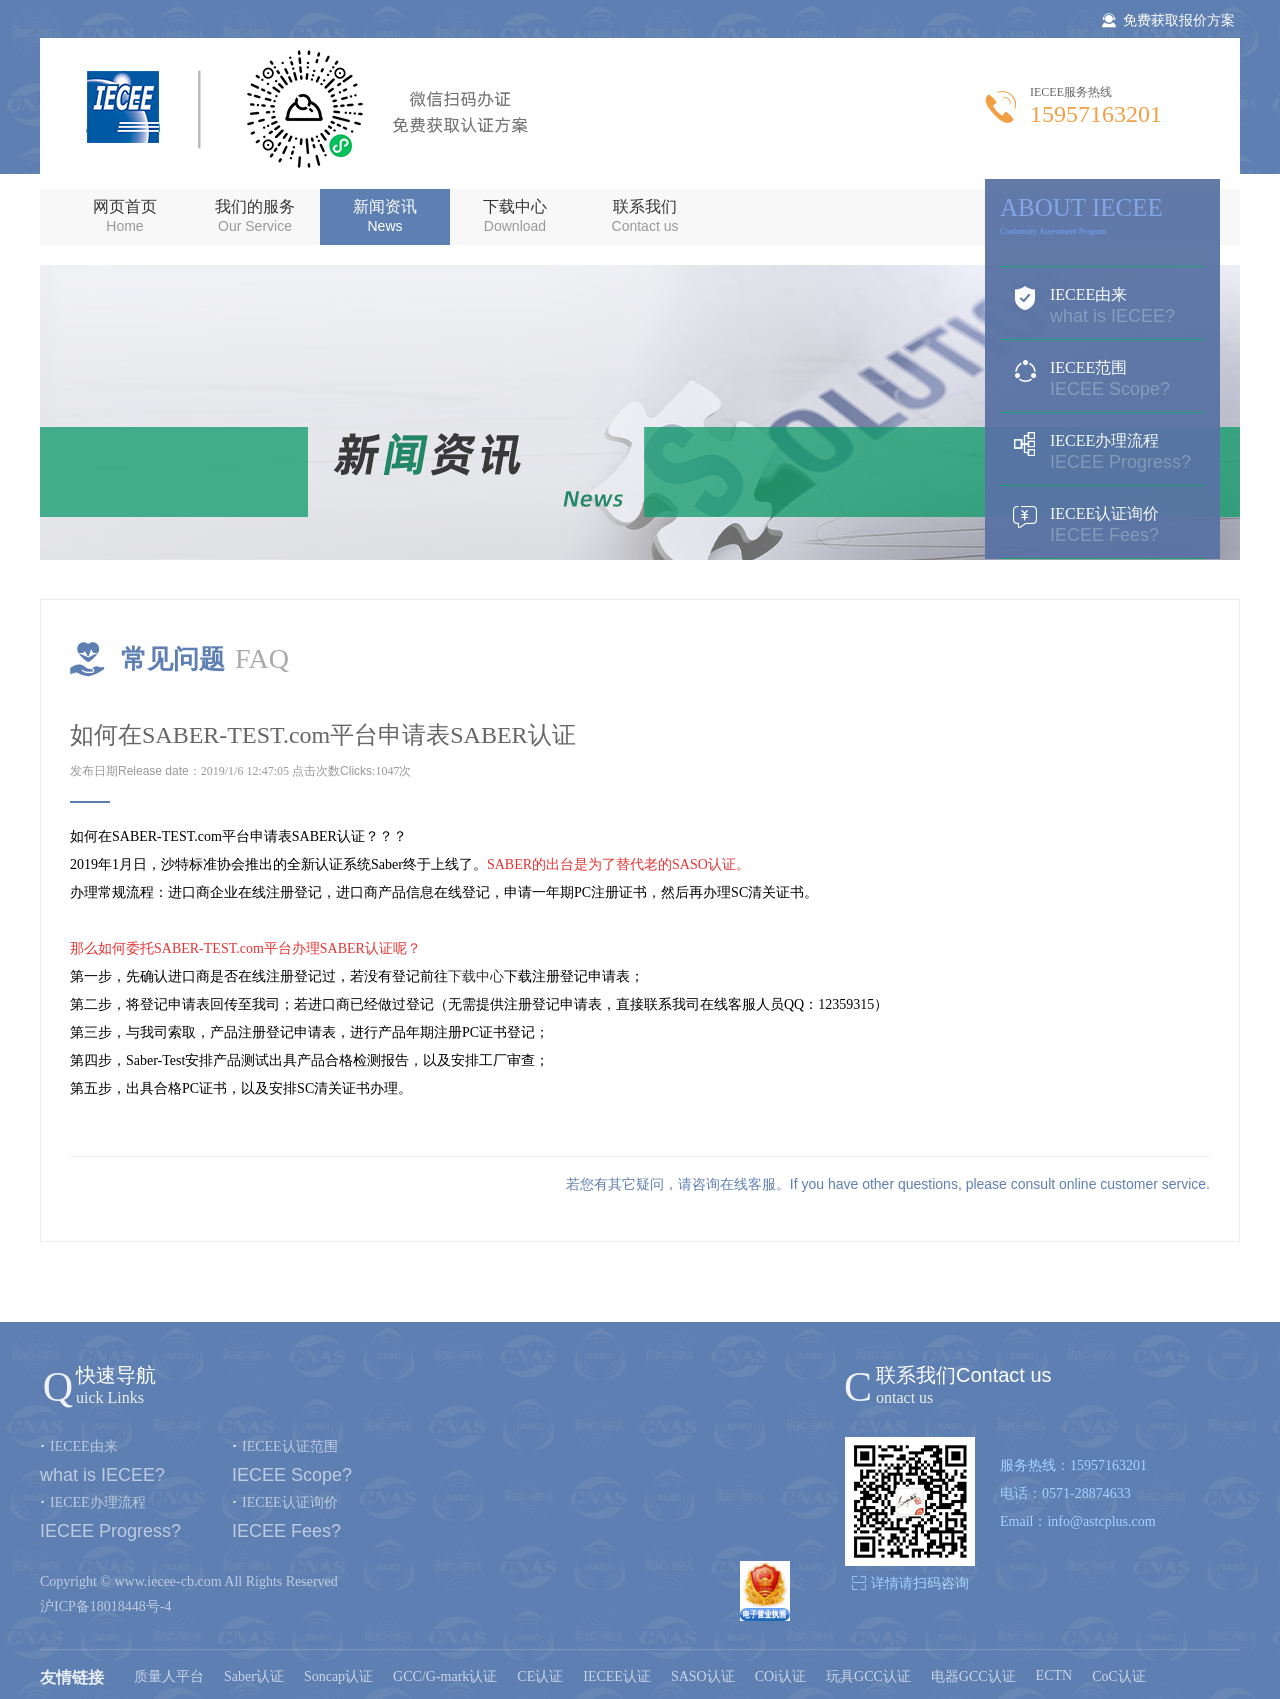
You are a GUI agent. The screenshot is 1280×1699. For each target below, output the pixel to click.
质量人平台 (169, 1676)
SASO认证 (703, 1676)
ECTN (1054, 1675)
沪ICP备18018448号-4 (105, 1606)
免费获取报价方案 (1168, 20)
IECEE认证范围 (290, 1446)
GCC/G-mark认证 (445, 1676)
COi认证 (780, 1676)
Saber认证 (254, 1676)
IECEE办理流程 (1102, 452)
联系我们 (645, 216)
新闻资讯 (385, 216)
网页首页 (125, 216)
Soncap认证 (338, 1676)
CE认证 (540, 1676)
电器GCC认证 (973, 1676)
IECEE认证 (617, 1676)
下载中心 (515, 216)
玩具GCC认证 (868, 1676)
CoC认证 (1119, 1676)
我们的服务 (255, 216)
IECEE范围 (1102, 379)
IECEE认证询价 (1102, 525)
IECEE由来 (1102, 306)
